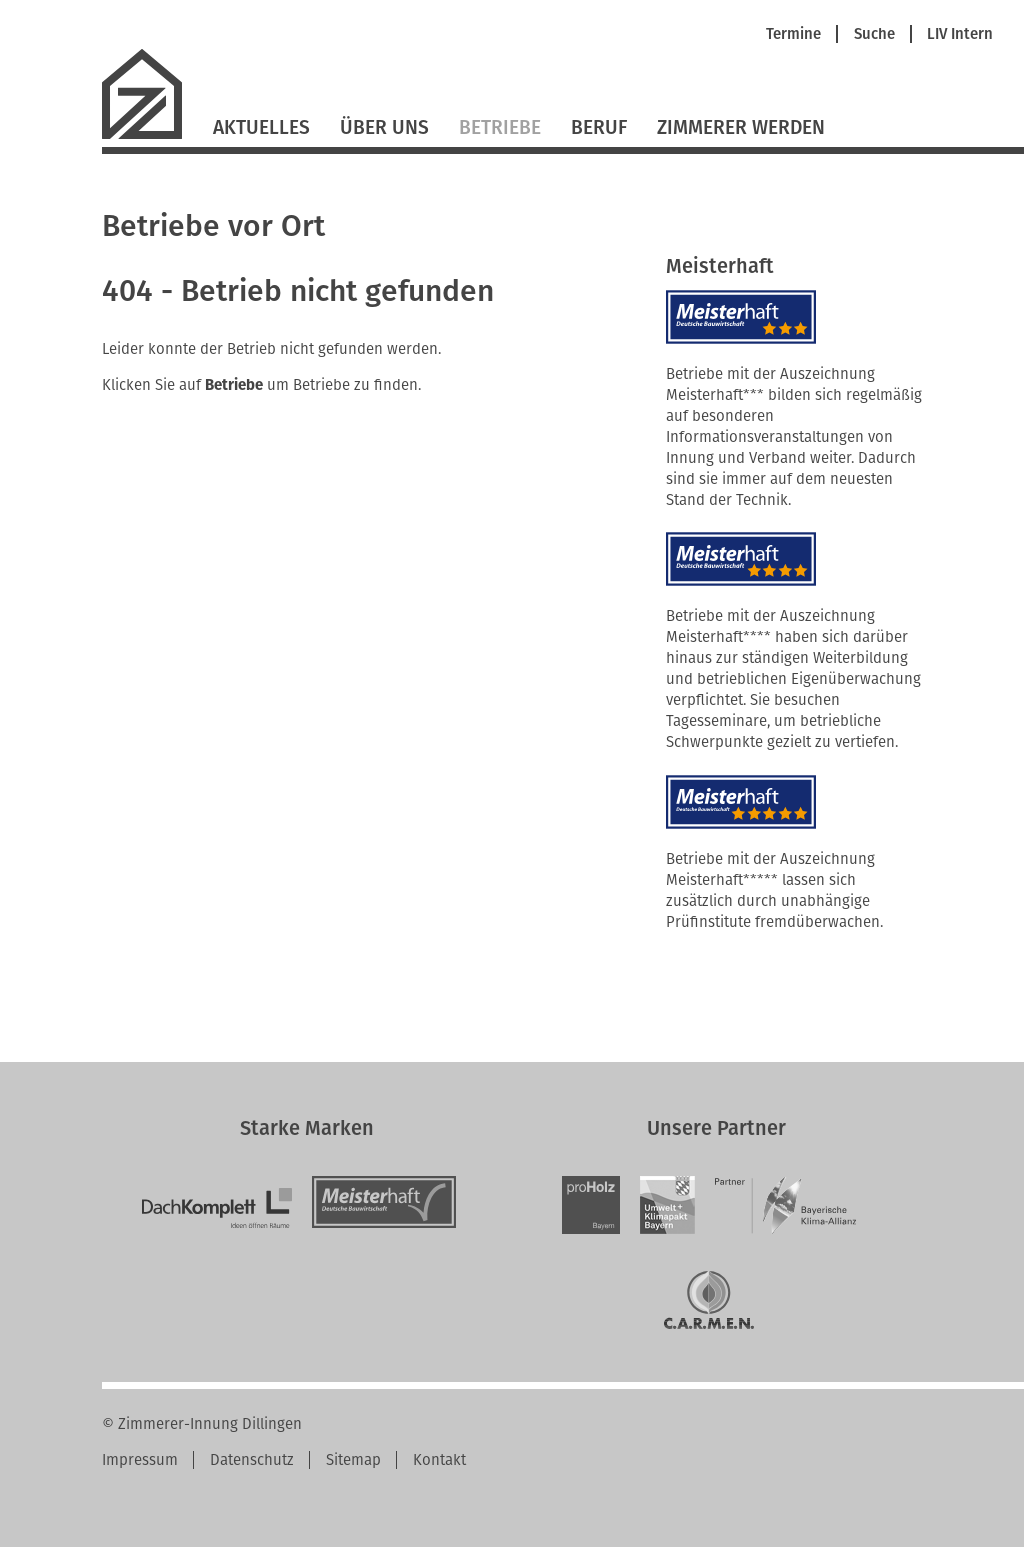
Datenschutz (252, 1460)
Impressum (140, 1460)
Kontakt (439, 1460)
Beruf (599, 127)
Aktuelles (261, 127)
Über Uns (384, 127)
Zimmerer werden (741, 127)
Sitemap (353, 1460)
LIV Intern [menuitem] (960, 34)
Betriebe (500, 127)
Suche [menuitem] (874, 34)
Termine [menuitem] (793, 34)
